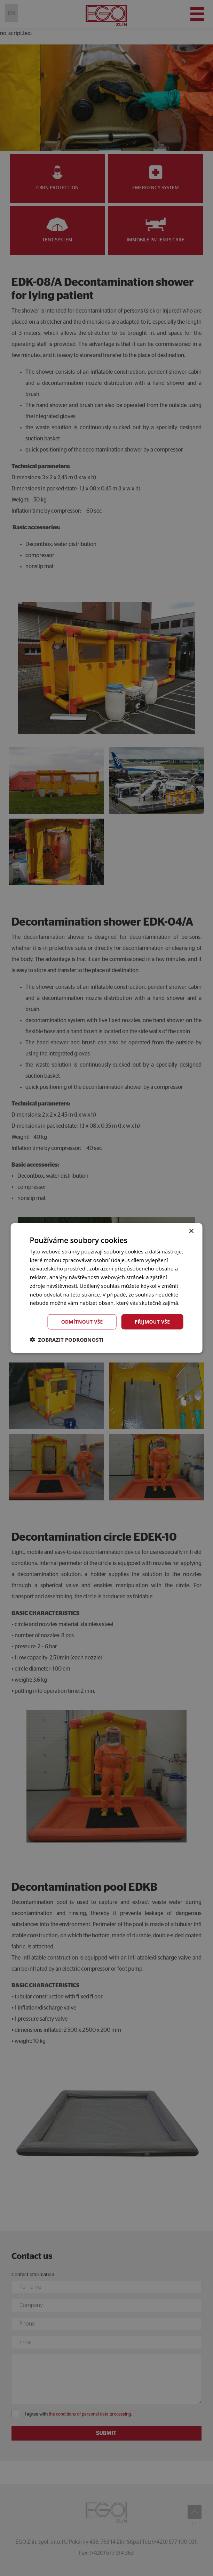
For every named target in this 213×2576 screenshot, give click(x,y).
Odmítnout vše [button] (81, 1321)
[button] (67, 1339)
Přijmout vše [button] (152, 1321)
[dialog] (106, 1288)
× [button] (191, 1231)
